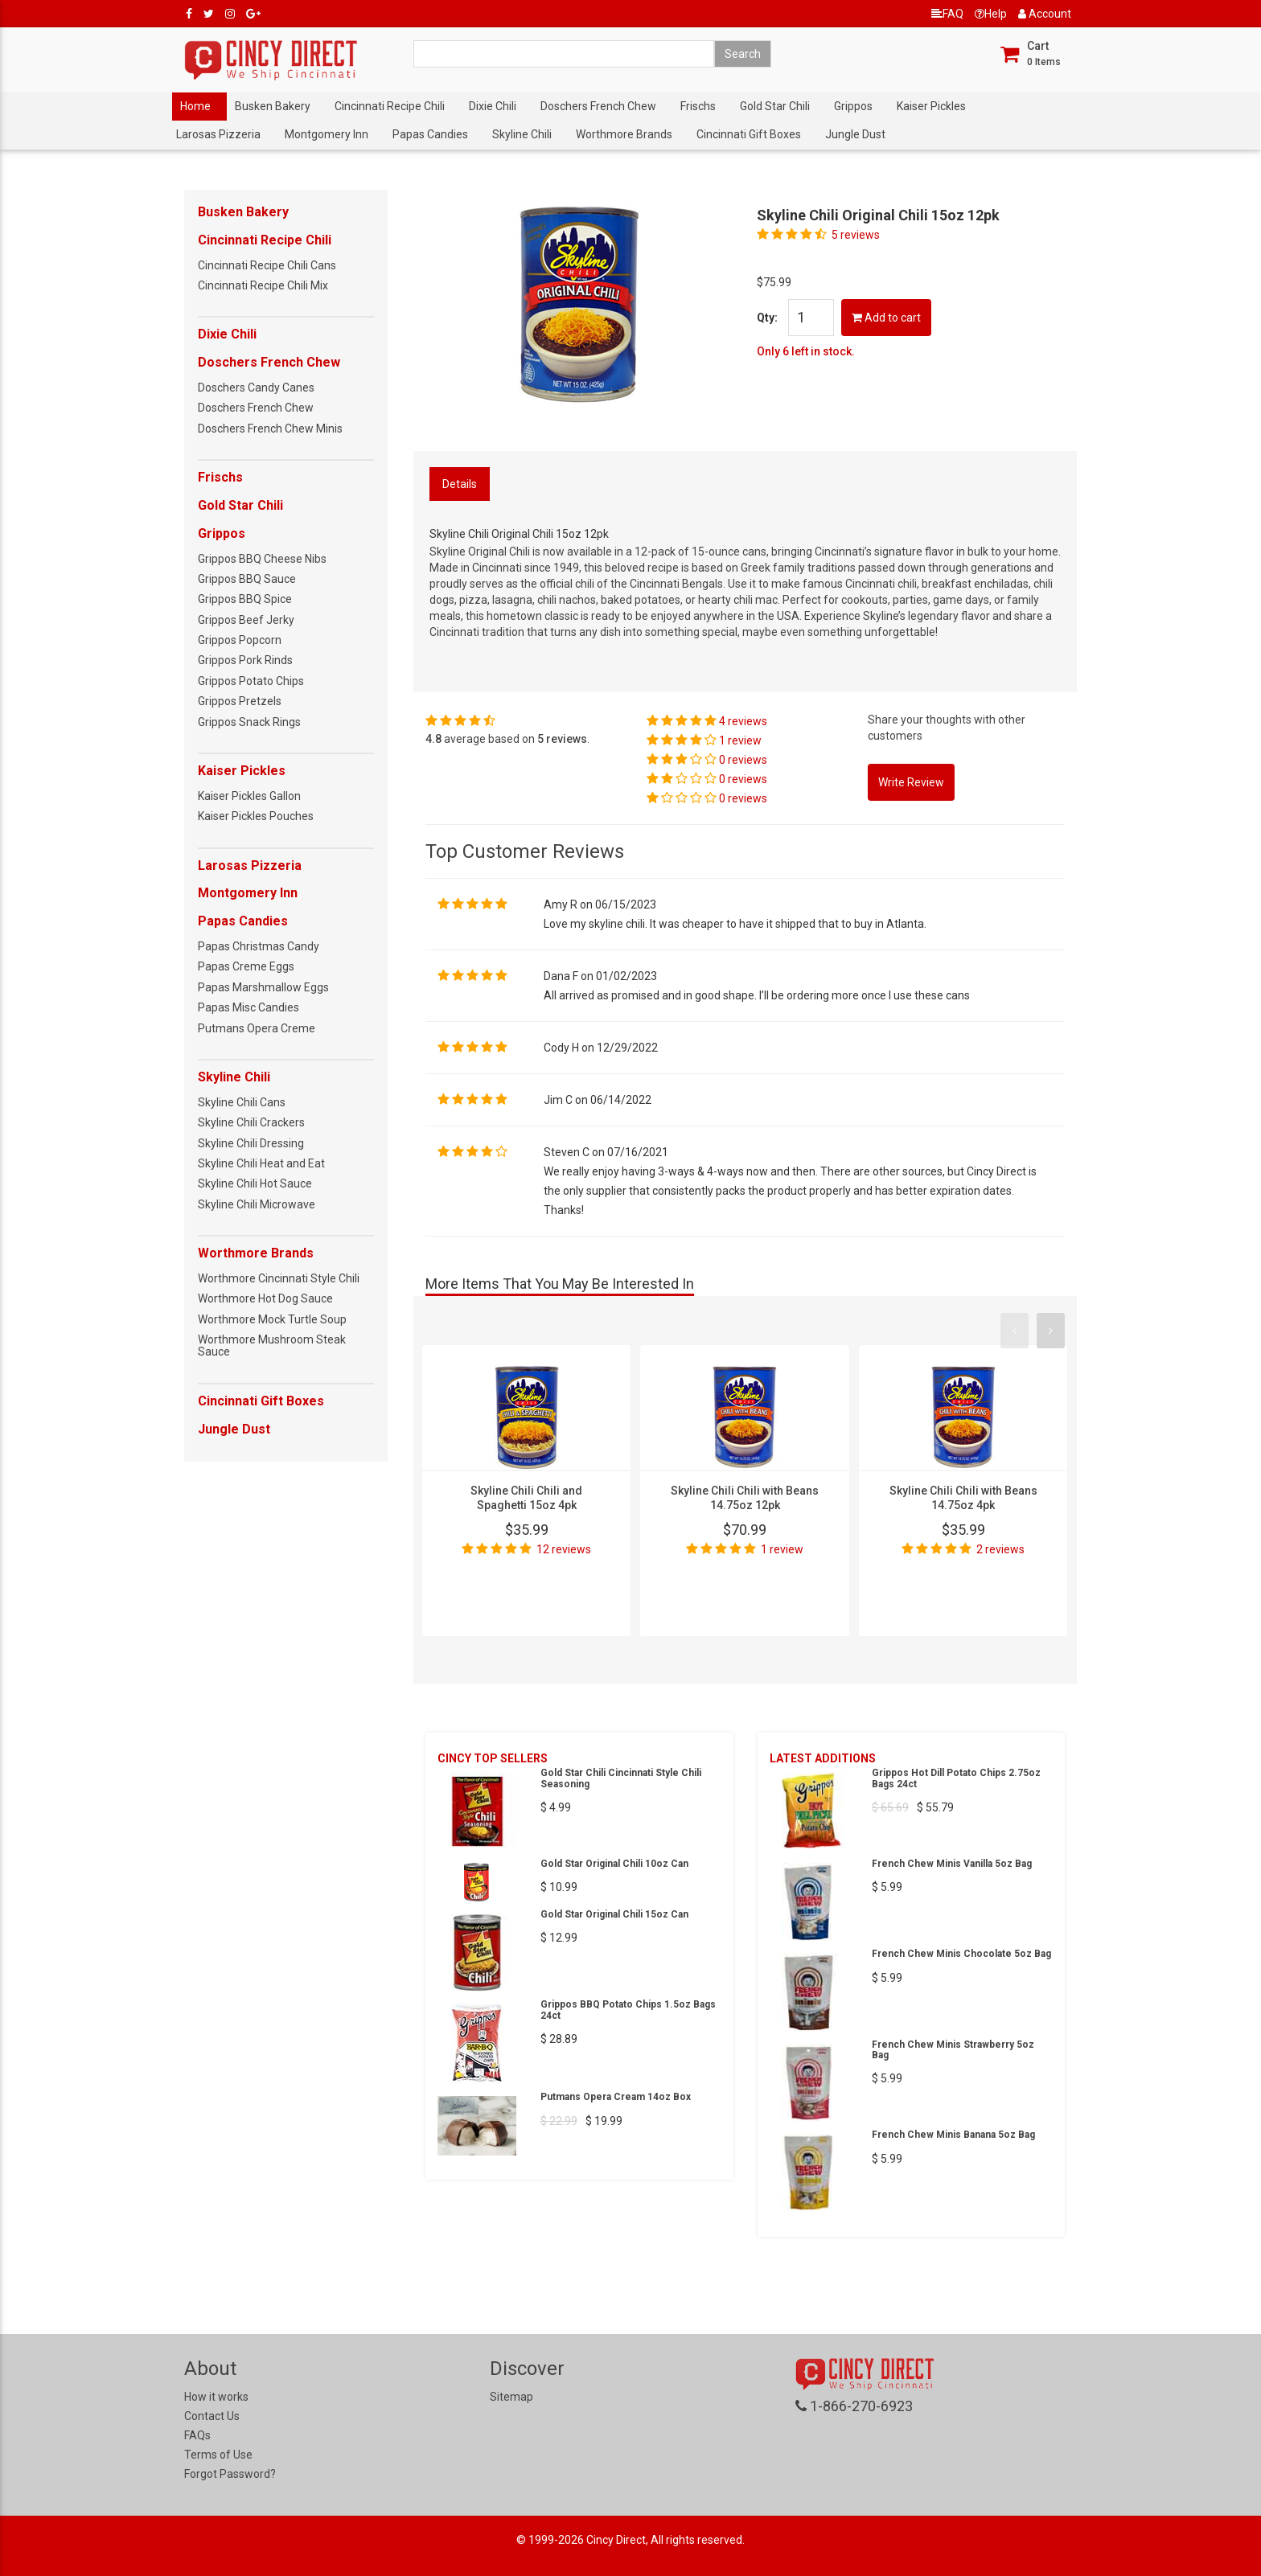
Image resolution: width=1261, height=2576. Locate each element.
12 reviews (563, 1549)
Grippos (853, 106)
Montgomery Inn (326, 134)
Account (1044, 13)
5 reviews (856, 234)
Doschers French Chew (598, 106)
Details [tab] (459, 484)
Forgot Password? (230, 2473)
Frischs (698, 106)
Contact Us (212, 2416)
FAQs (197, 2435)
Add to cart (886, 317)
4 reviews (743, 721)
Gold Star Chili (775, 106)
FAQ (947, 13)
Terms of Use (218, 2454)
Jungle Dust (855, 134)
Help (991, 13)
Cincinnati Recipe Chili (390, 106)
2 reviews (1000, 1549)
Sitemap (511, 2396)
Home (195, 106)
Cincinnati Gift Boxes (748, 134)
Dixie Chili (492, 106)
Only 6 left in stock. (806, 351)
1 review (740, 740)
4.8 (433, 738)
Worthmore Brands (624, 134)
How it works (216, 2396)
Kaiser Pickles (931, 106)
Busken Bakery (272, 106)
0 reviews (743, 759)
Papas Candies (430, 134)
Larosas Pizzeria (218, 134)
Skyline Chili (522, 134)
